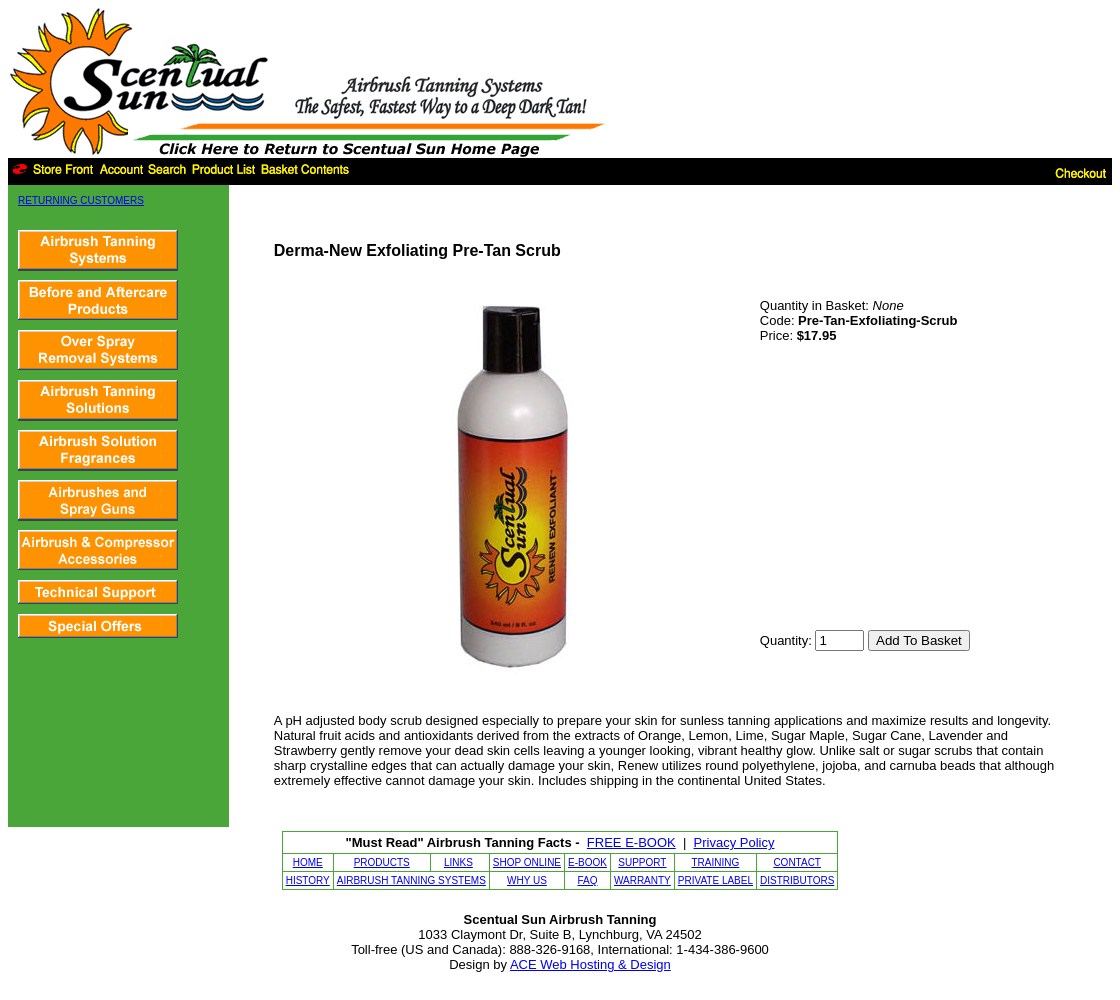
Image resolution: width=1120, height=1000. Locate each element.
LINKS (458, 862)
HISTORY (308, 880)
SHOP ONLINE (527, 862)
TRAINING (716, 862)
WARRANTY (642, 880)
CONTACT (797, 862)
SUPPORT (642, 862)
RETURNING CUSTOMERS (81, 200)
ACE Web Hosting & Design (590, 964)
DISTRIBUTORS (797, 880)
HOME (308, 862)
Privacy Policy (734, 842)
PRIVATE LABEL (715, 880)
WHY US (527, 880)
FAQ (587, 880)
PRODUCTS (382, 862)
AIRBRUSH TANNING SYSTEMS (411, 880)
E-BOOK (587, 862)
